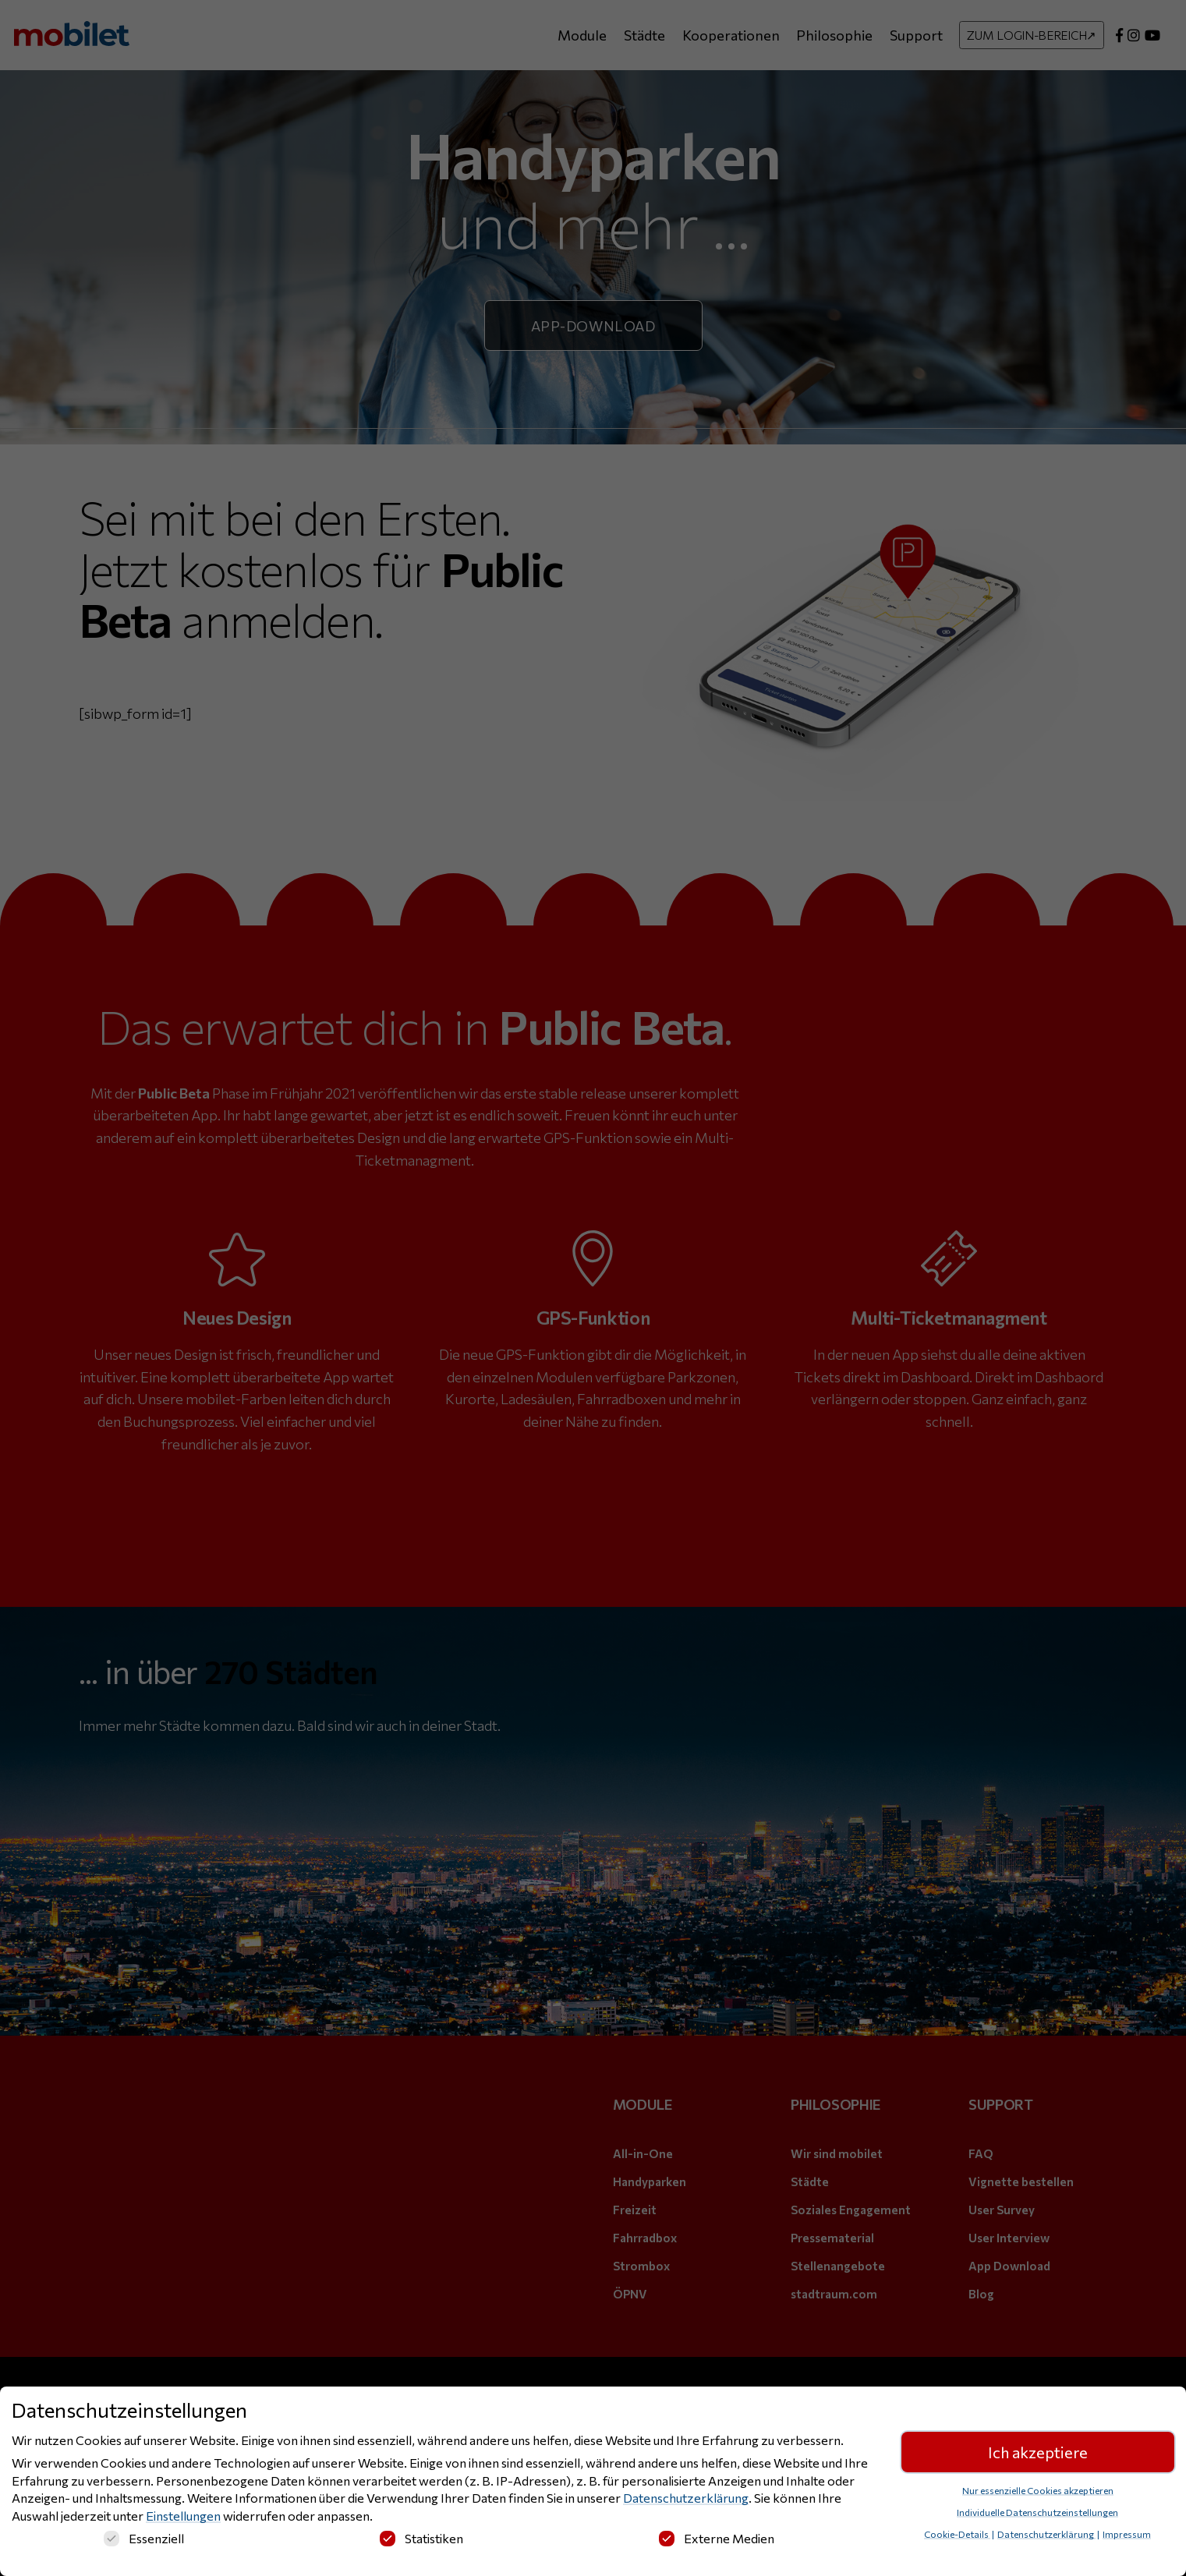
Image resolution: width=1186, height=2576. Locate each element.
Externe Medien (716, 2538)
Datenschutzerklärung (686, 2497)
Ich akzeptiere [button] (1038, 2452)
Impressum (1127, 2533)
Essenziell (144, 2538)
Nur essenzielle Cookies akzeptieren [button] (1037, 2490)
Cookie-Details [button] (957, 2533)
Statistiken (421, 2538)
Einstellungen (183, 2515)
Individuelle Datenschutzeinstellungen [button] (1037, 2512)
